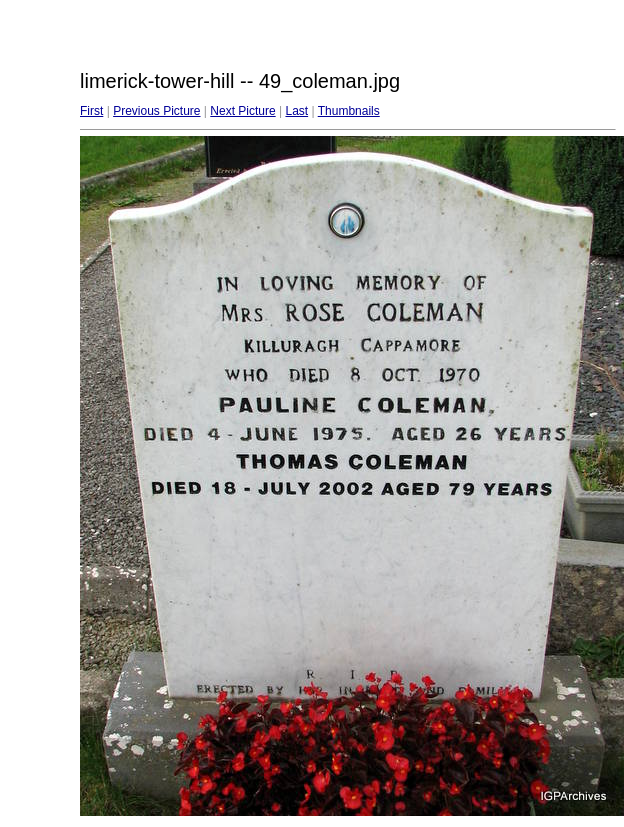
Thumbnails (349, 111)
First (91, 111)
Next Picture (242, 111)
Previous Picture (156, 111)
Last (296, 111)
